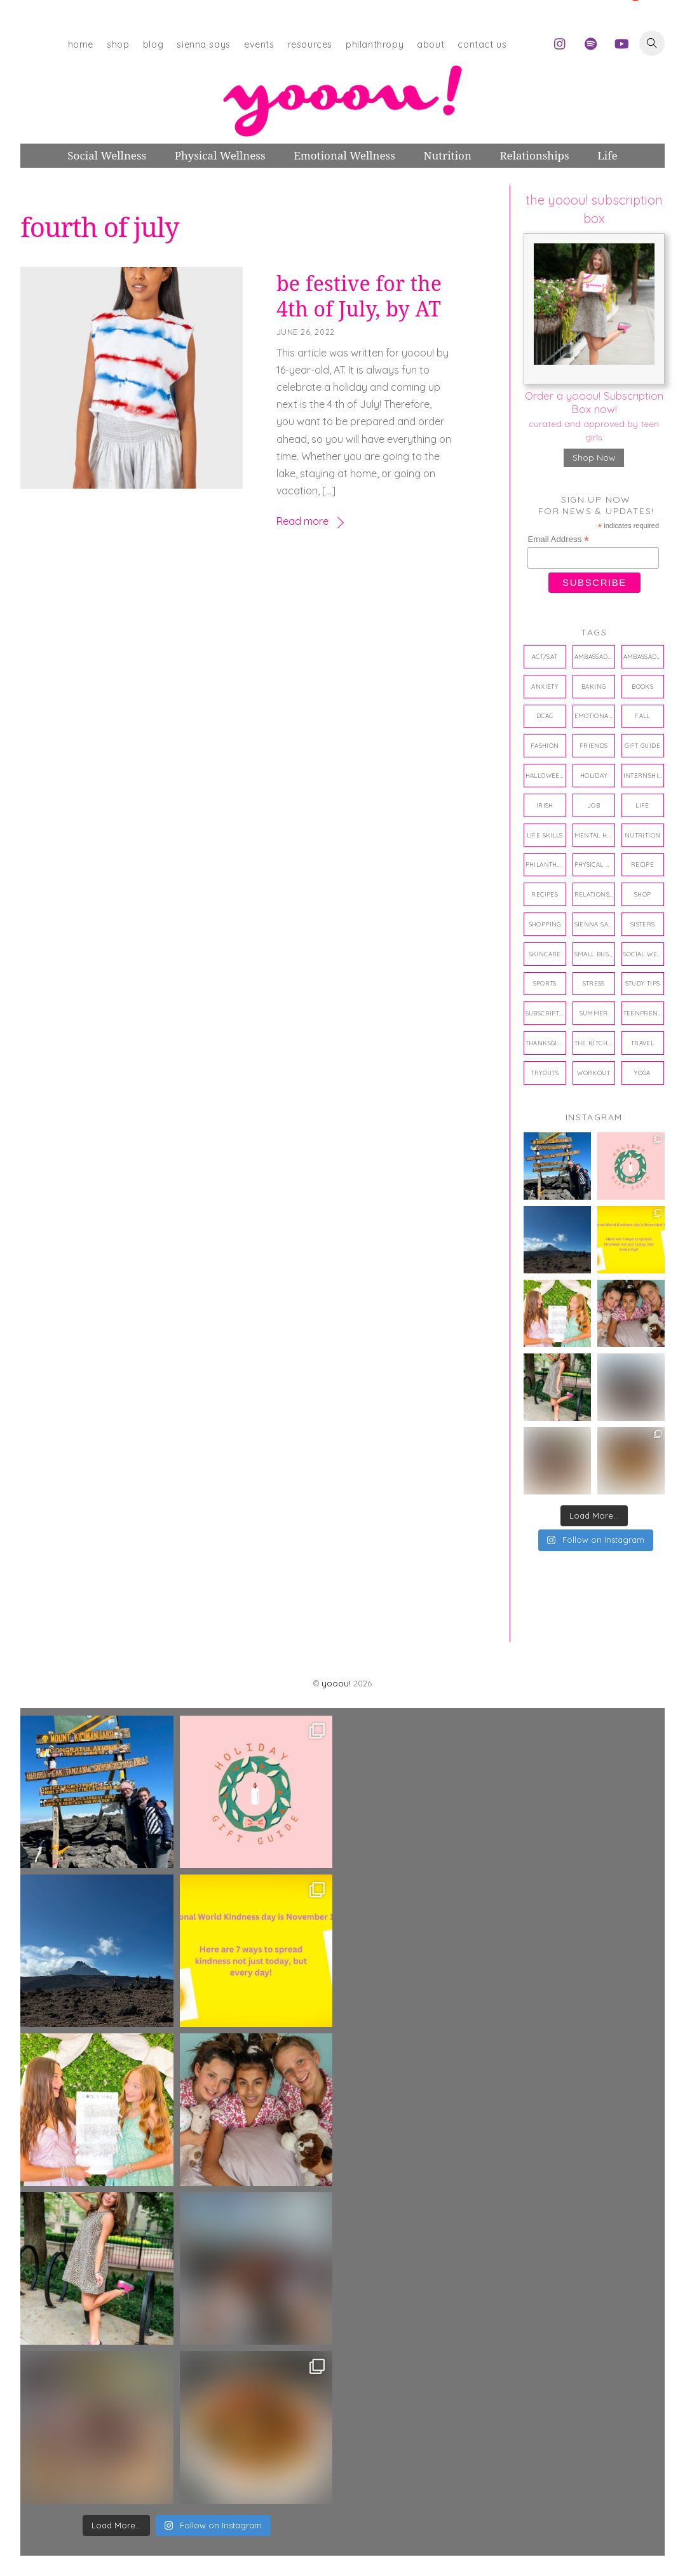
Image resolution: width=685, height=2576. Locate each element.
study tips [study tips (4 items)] (642, 983)
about (430, 44)
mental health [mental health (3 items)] (594, 835)
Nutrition (447, 155)
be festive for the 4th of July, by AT (359, 295)
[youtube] (621, 42)
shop (118, 44)
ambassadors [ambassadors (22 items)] (643, 656)
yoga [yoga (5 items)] (642, 1072)
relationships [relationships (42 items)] (594, 894)
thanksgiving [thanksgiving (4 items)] (546, 1043)
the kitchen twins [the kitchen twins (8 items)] (594, 1043)
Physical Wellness (220, 155)
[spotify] (591, 42)
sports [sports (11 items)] (545, 983)
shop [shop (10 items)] (642, 894)
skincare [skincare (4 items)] (545, 954)
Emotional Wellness (344, 155)
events (259, 44)
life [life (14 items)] (642, 805)
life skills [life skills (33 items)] (545, 835)
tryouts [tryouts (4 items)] (545, 1072)
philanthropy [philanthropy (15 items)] (546, 864)
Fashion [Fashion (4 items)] (545, 745)
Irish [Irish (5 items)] (544, 805)
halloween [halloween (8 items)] (545, 775)
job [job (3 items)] (593, 805)
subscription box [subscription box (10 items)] (546, 1013)
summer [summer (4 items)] (594, 1013)
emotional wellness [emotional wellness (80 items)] (594, 715)
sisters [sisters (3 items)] (642, 924)
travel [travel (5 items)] (642, 1043)
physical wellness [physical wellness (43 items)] (594, 864)
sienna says (203, 44)
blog (153, 44)
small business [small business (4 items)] (594, 954)
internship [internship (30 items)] (643, 775)
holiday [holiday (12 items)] (593, 775)
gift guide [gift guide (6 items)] (642, 745)
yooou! (336, 1683)
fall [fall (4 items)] (642, 715)
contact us (482, 44)
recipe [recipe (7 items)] (642, 864)
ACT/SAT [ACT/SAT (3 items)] (545, 656)
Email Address (557, 539)
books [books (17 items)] (642, 686)
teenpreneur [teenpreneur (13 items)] (643, 1013)
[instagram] (560, 42)
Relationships (534, 155)
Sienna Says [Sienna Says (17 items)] (594, 924)
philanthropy (375, 44)
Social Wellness (106, 155)
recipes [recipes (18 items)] (544, 894)
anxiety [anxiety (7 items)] (544, 686)
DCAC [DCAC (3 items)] (544, 715)
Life (607, 155)
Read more (302, 521)
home (80, 44)
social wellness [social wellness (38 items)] (643, 954)
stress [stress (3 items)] (594, 983)
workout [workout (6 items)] (593, 1072)
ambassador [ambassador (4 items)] (594, 656)
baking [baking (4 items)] (593, 686)
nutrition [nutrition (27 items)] (642, 835)
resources (310, 44)
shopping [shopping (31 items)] (545, 924)
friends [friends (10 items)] (594, 745)
